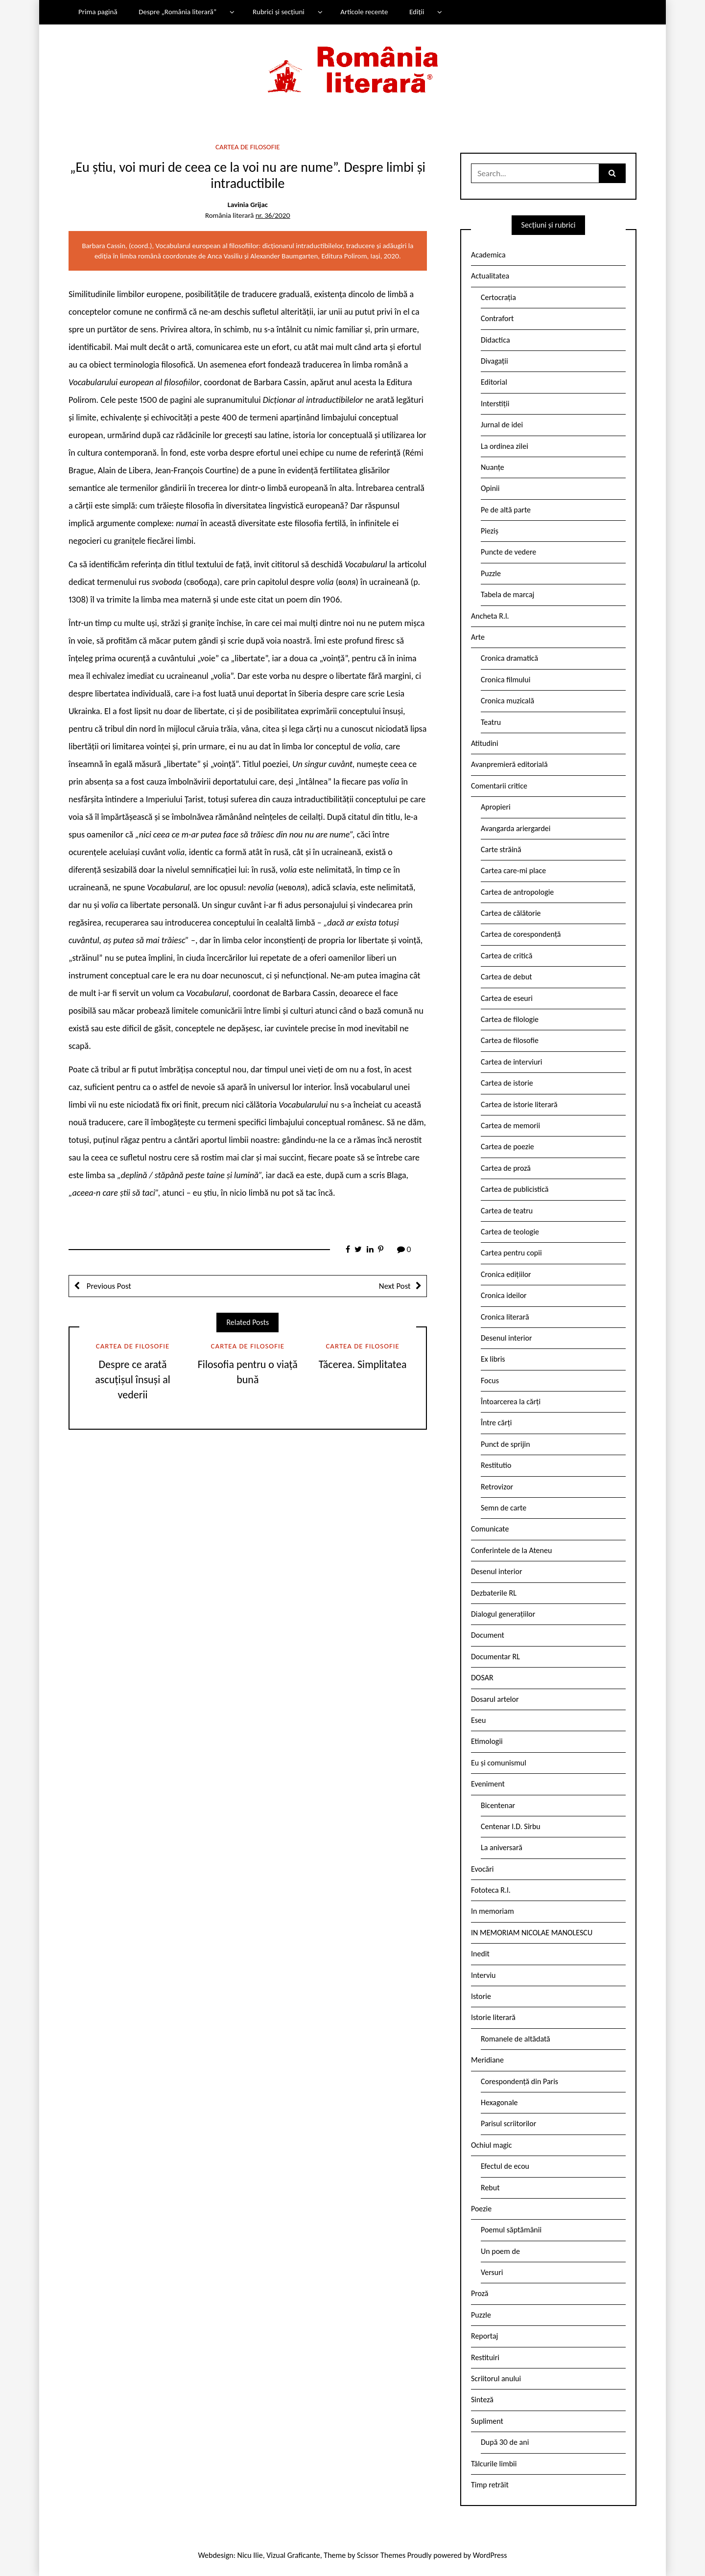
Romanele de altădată (515, 2038)
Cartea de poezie (507, 1146)
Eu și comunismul (498, 1762)
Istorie (481, 1996)
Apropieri (496, 807)
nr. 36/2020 (273, 215)
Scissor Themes (381, 2555)
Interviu (483, 1975)
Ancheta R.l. (490, 616)
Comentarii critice (499, 785)
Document (487, 1635)
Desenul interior (506, 1338)
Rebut (490, 2187)
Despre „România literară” (177, 11)
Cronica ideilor (504, 1295)
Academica (488, 254)
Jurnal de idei (502, 424)
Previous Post (108, 1286)
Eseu (478, 1720)
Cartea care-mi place (513, 870)
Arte (478, 637)
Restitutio (496, 1465)
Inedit (480, 1953)
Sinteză (482, 2399)
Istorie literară (493, 2017)
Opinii (490, 488)
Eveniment (488, 1783)
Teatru (491, 722)
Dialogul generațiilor (503, 1614)
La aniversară (501, 1847)
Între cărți (496, 1422)
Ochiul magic (491, 2145)
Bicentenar (498, 1805)
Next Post (395, 1286)
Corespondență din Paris (519, 2081)
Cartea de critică (506, 955)
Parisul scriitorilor (508, 2123)
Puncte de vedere (508, 552)
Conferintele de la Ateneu (511, 1550)
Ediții (416, 11)
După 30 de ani (505, 2442)
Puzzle (491, 573)
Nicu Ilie (250, 2555)
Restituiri (485, 2357)
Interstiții (495, 403)
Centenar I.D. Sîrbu (510, 1826)
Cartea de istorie (507, 1083)
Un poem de (500, 2251)
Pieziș (489, 530)
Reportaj (484, 2336)
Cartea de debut (506, 976)
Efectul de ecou (505, 2166)
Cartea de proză (506, 1168)
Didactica (495, 340)
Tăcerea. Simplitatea (363, 1364)
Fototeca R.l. (491, 1890)
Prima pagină (98, 11)
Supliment (487, 2421)
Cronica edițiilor (506, 1274)
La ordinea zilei (504, 446)
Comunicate (490, 1528)
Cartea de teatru (507, 1210)
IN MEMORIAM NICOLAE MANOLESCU (531, 1932)
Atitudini (484, 743)
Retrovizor (497, 1486)
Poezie (481, 2208)
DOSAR (482, 1677)
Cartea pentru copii (511, 1252)
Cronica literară (505, 1317)
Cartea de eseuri (507, 998)
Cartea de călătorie (511, 913)
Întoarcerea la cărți (510, 1401)
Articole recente (364, 11)
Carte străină (501, 849)
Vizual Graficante (293, 2555)
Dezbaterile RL (494, 1593)
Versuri (492, 2272)
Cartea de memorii (510, 1125)
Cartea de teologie (510, 1231)
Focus (490, 1380)
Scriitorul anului (496, 2378)
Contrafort (497, 318)
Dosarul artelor (495, 1699)
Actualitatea (490, 275)
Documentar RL (495, 1656)
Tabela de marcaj (507, 594)
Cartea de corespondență (521, 934)
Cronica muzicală (507, 700)
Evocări (482, 1869)
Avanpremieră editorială (509, 764)
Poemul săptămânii (511, 2229)
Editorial (494, 382)
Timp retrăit (490, 2484)
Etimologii (487, 1741)
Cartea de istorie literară (519, 1104)
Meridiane (487, 2060)
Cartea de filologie (510, 1019)
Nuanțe (492, 467)
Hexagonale (499, 2102)
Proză (480, 2293)
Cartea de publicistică (514, 1189)
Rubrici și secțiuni (279, 11)
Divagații (494, 361)
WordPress (490, 2555)
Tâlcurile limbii (494, 2463)
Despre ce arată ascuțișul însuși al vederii (132, 1379)
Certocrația (498, 297)
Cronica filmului (505, 679)
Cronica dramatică (509, 658)
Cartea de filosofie (247, 146)
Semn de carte (503, 1507)
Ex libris (493, 1359)
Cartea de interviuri (511, 1062)
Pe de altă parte (506, 509)
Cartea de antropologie (517, 892)
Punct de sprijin (505, 1444)
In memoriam (492, 1911)
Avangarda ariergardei (516, 828)
